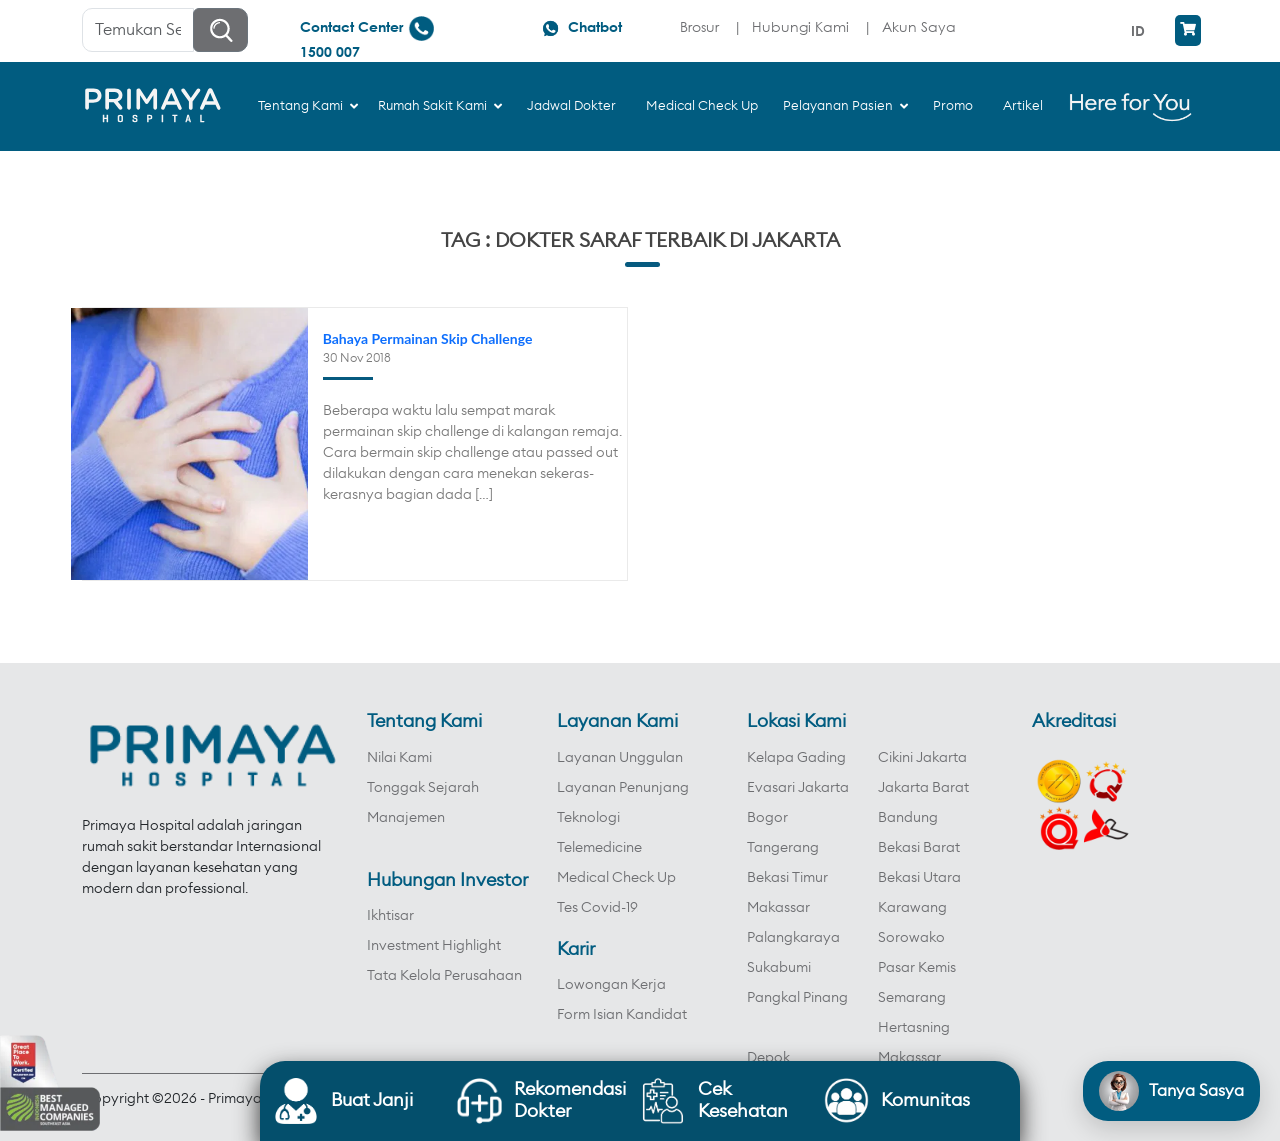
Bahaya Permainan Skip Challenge (428, 338)
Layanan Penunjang (623, 788)
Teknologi (588, 818)
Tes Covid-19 (597, 908)
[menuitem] (1140, 30)
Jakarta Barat (923, 788)
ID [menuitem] (1138, 30)
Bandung (908, 818)
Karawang (912, 908)
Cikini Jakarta (922, 758)
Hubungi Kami (800, 26)
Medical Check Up (616, 878)
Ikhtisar (390, 916)
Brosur (699, 26)
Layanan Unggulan (620, 758)
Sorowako (911, 938)
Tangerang (783, 848)
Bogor (767, 818)
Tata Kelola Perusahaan (444, 976)
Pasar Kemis (917, 968)
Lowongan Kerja (611, 985)
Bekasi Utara (919, 878)
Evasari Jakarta (798, 788)
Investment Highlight (434, 946)
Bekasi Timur (787, 878)
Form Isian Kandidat (622, 1015)
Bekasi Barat (919, 848)
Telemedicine (599, 848)
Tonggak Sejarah (423, 788)
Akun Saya (919, 26)
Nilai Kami (399, 758)
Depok (768, 1058)
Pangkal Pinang (797, 998)
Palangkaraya (793, 938)
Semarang (912, 998)
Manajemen (406, 818)
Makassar (778, 908)
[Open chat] (1171, 1091)
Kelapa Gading (796, 758)
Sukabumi (779, 968)
